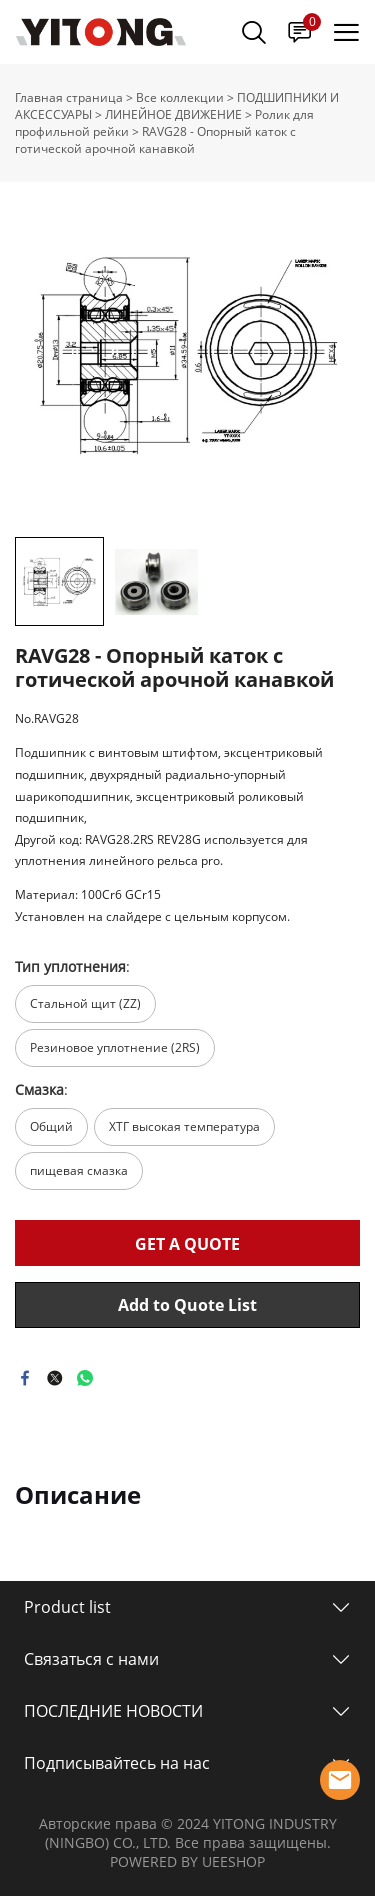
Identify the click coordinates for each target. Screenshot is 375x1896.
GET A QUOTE (187, 1244)
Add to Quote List (187, 1305)
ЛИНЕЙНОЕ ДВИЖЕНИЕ (173, 114)
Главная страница (69, 97)
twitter (55, 1378)
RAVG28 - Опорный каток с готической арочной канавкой (155, 140)
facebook (25, 1378)
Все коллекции (180, 97)
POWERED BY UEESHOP (187, 1861)
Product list (67, 1607)
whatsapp (85, 1378)
